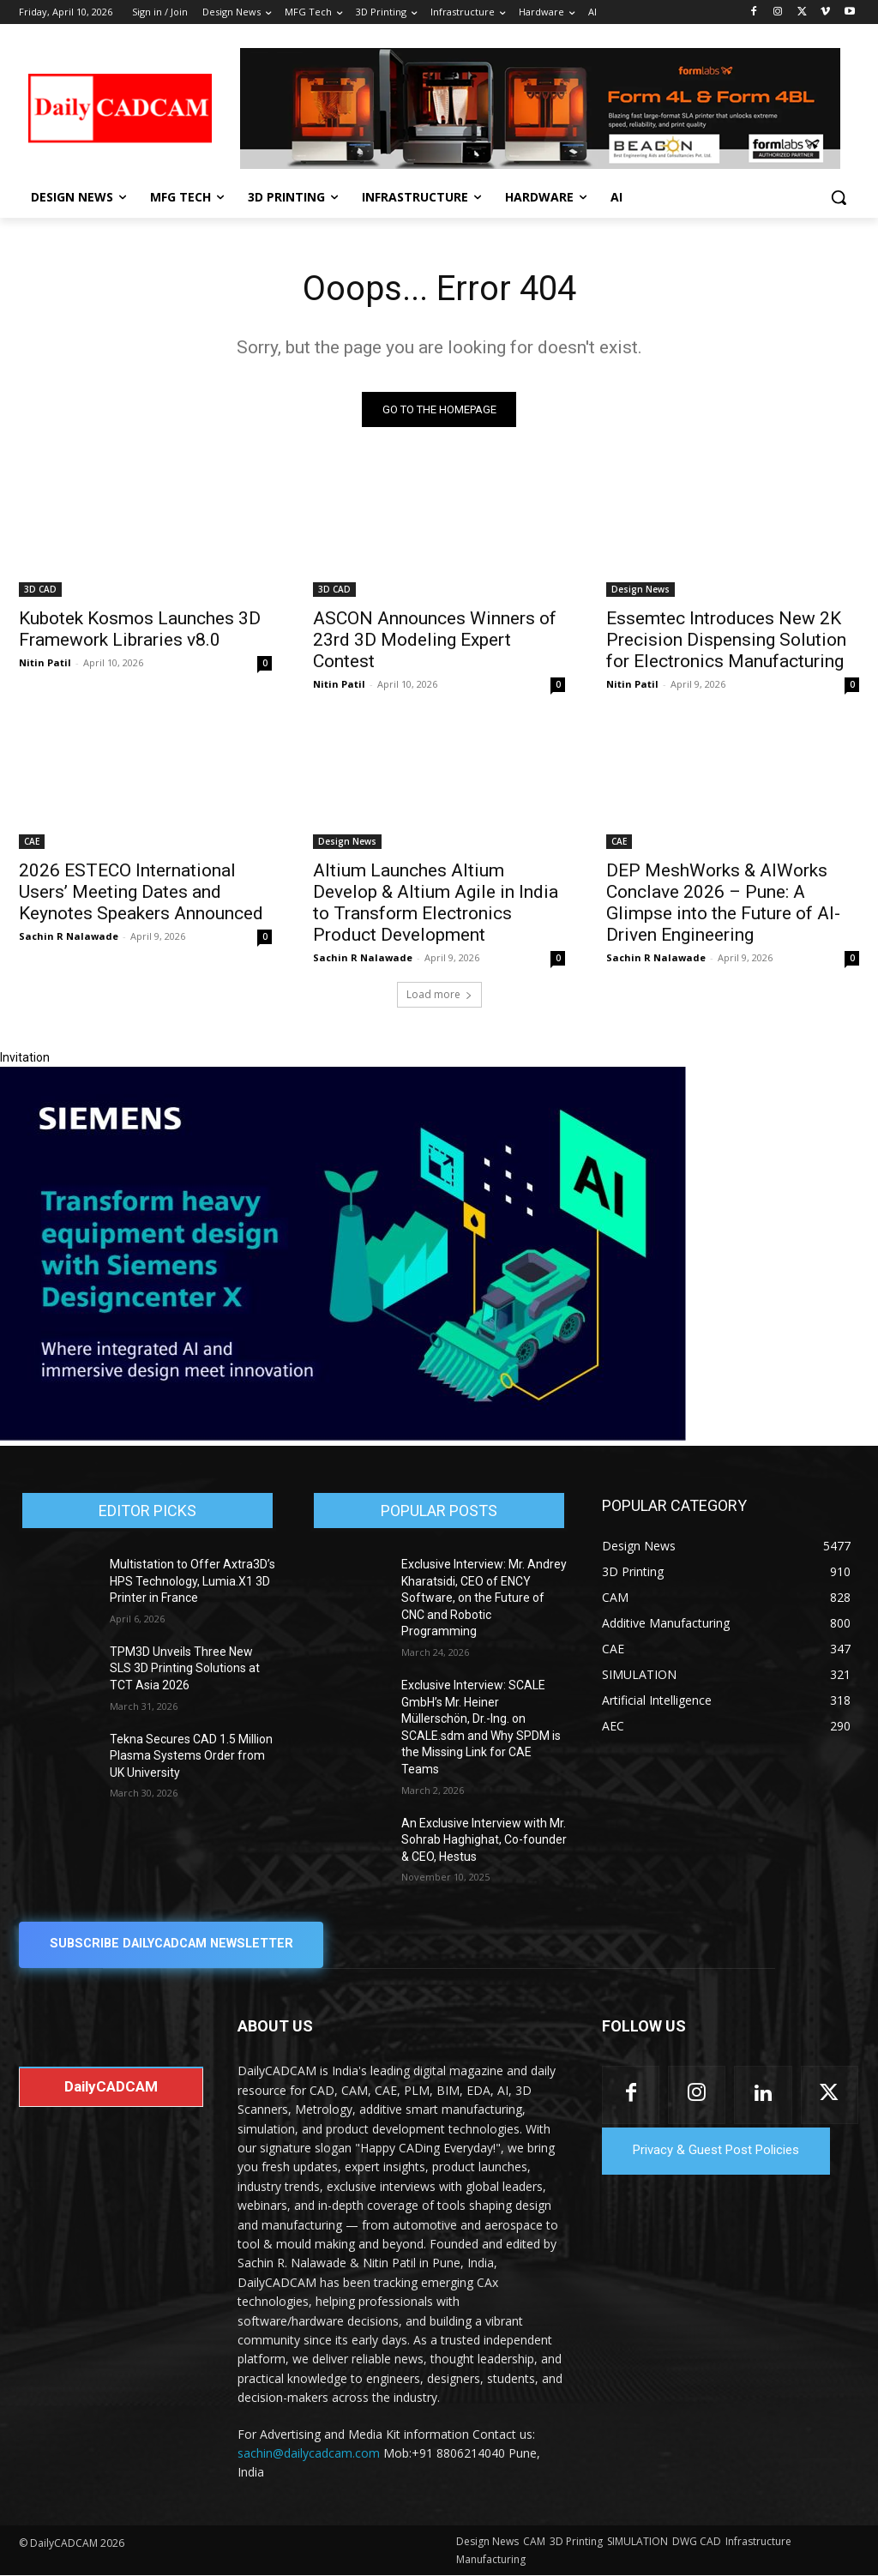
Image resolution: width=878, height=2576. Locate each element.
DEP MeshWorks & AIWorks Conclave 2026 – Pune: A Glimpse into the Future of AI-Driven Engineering (723, 902)
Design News (640, 588)
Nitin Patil (45, 661)
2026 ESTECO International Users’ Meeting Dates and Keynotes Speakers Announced (141, 892)
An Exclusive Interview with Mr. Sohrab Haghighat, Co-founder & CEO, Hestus (484, 1839)
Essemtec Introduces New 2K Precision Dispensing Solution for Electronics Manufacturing (726, 639)
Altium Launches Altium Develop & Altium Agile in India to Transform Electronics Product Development (435, 902)
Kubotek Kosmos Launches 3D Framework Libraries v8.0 (140, 628)
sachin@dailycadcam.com (309, 2454)
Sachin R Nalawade (68, 936)
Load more (439, 995)
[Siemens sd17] (343, 1437)
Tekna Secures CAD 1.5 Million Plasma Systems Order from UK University (191, 1755)
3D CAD (40, 588)
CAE (31, 841)
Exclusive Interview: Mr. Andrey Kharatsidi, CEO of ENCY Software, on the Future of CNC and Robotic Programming (484, 1598)
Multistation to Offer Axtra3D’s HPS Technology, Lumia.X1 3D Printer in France (192, 1581)
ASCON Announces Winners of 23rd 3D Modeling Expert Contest (434, 639)
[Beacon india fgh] (539, 108)
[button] (838, 197)
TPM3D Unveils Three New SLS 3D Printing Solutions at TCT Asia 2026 (185, 1669)
